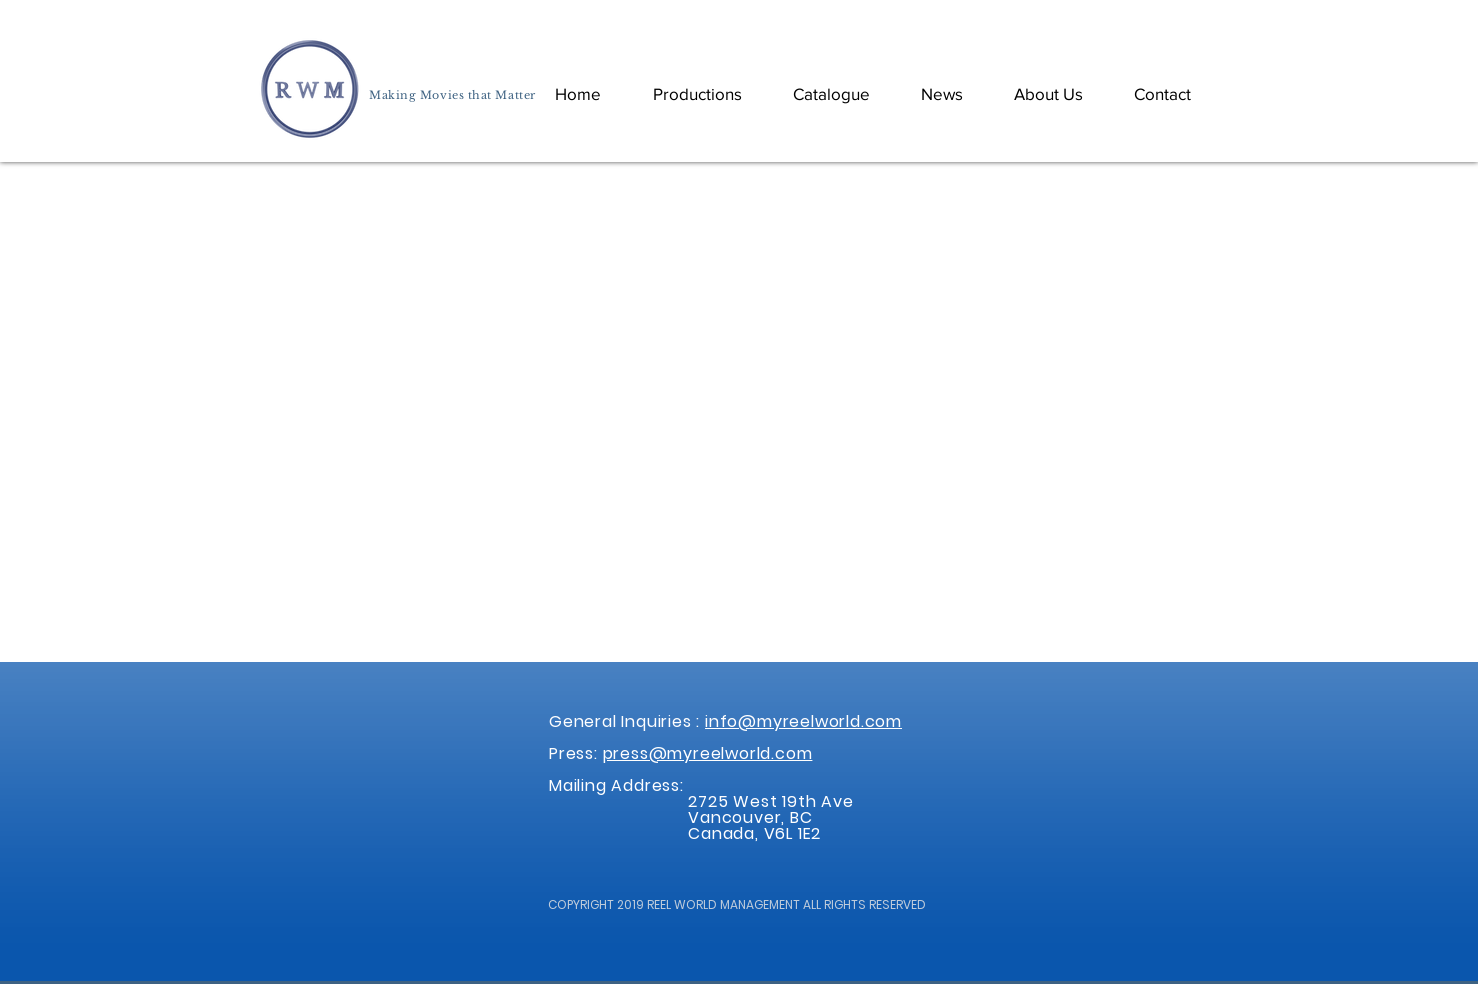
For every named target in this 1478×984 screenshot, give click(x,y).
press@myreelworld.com (708, 753)
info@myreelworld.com (803, 721)
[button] (831, 93)
